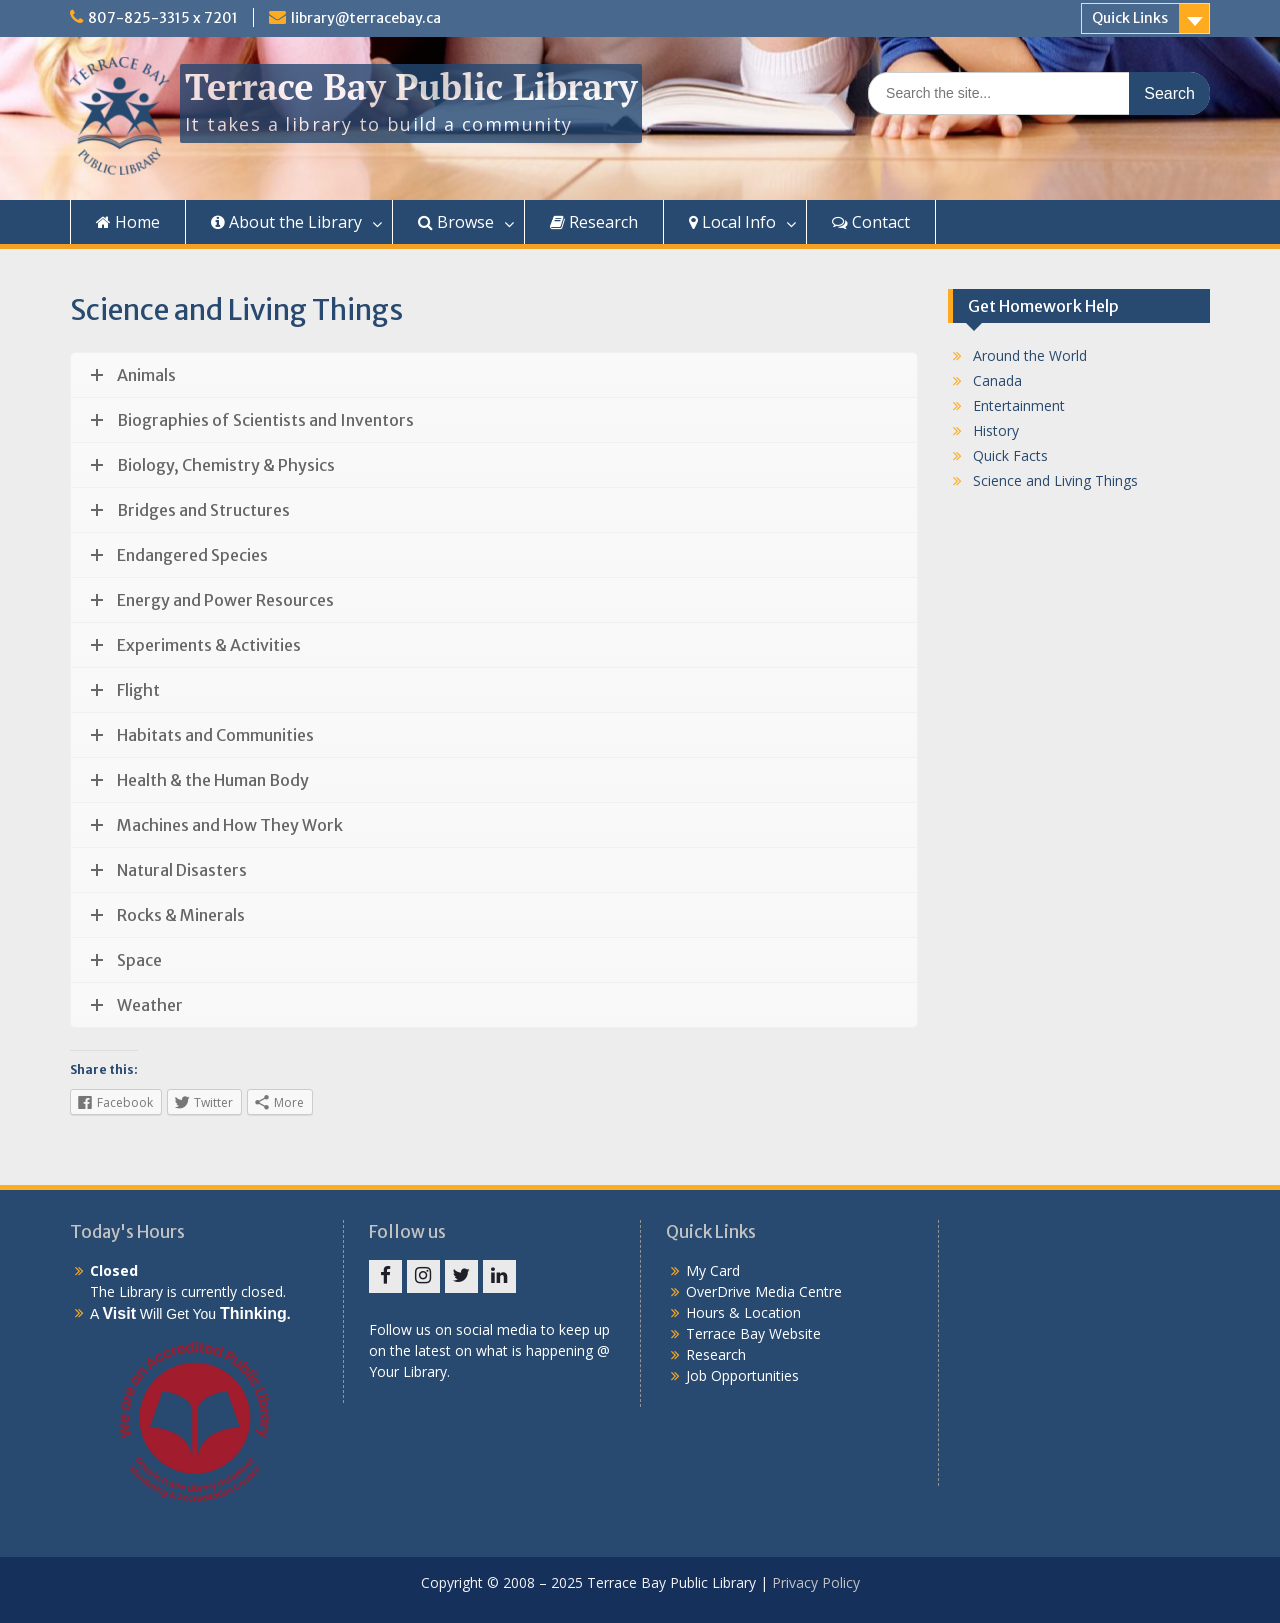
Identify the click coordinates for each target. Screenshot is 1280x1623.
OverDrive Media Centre (764, 1291)
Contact (871, 222)
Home (128, 222)
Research (594, 222)
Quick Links (1130, 18)
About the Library (286, 222)
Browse (456, 222)
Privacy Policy (816, 1582)
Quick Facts (1010, 455)
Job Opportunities (742, 1375)
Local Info (732, 222)
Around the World (1030, 355)
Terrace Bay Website (753, 1333)
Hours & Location (743, 1312)
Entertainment (1019, 405)
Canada (997, 380)
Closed (114, 1270)
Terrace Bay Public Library (411, 86)
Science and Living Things (1055, 480)
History (996, 430)
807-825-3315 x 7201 (163, 18)
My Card (713, 1270)
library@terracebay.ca (366, 18)
